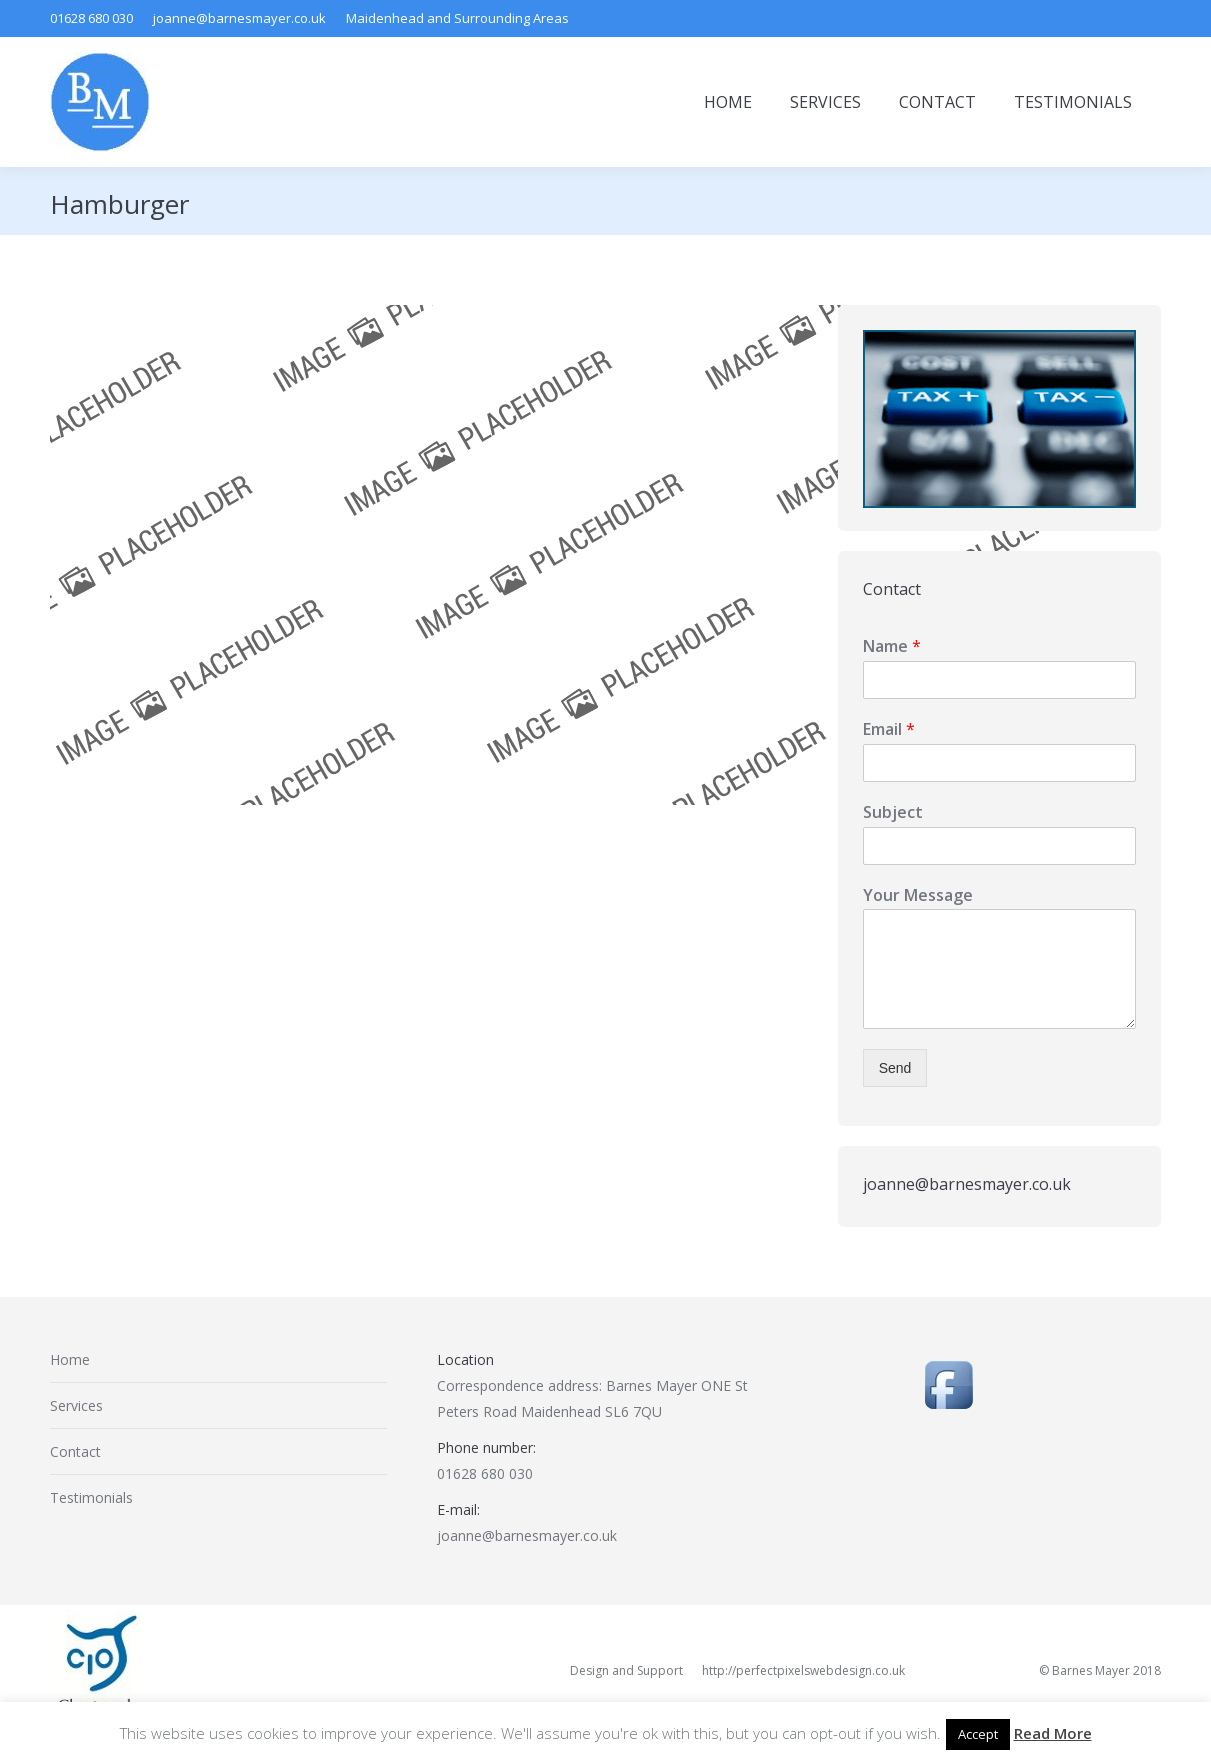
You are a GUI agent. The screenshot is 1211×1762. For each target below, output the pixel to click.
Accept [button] (978, 1734)
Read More (1053, 1733)
